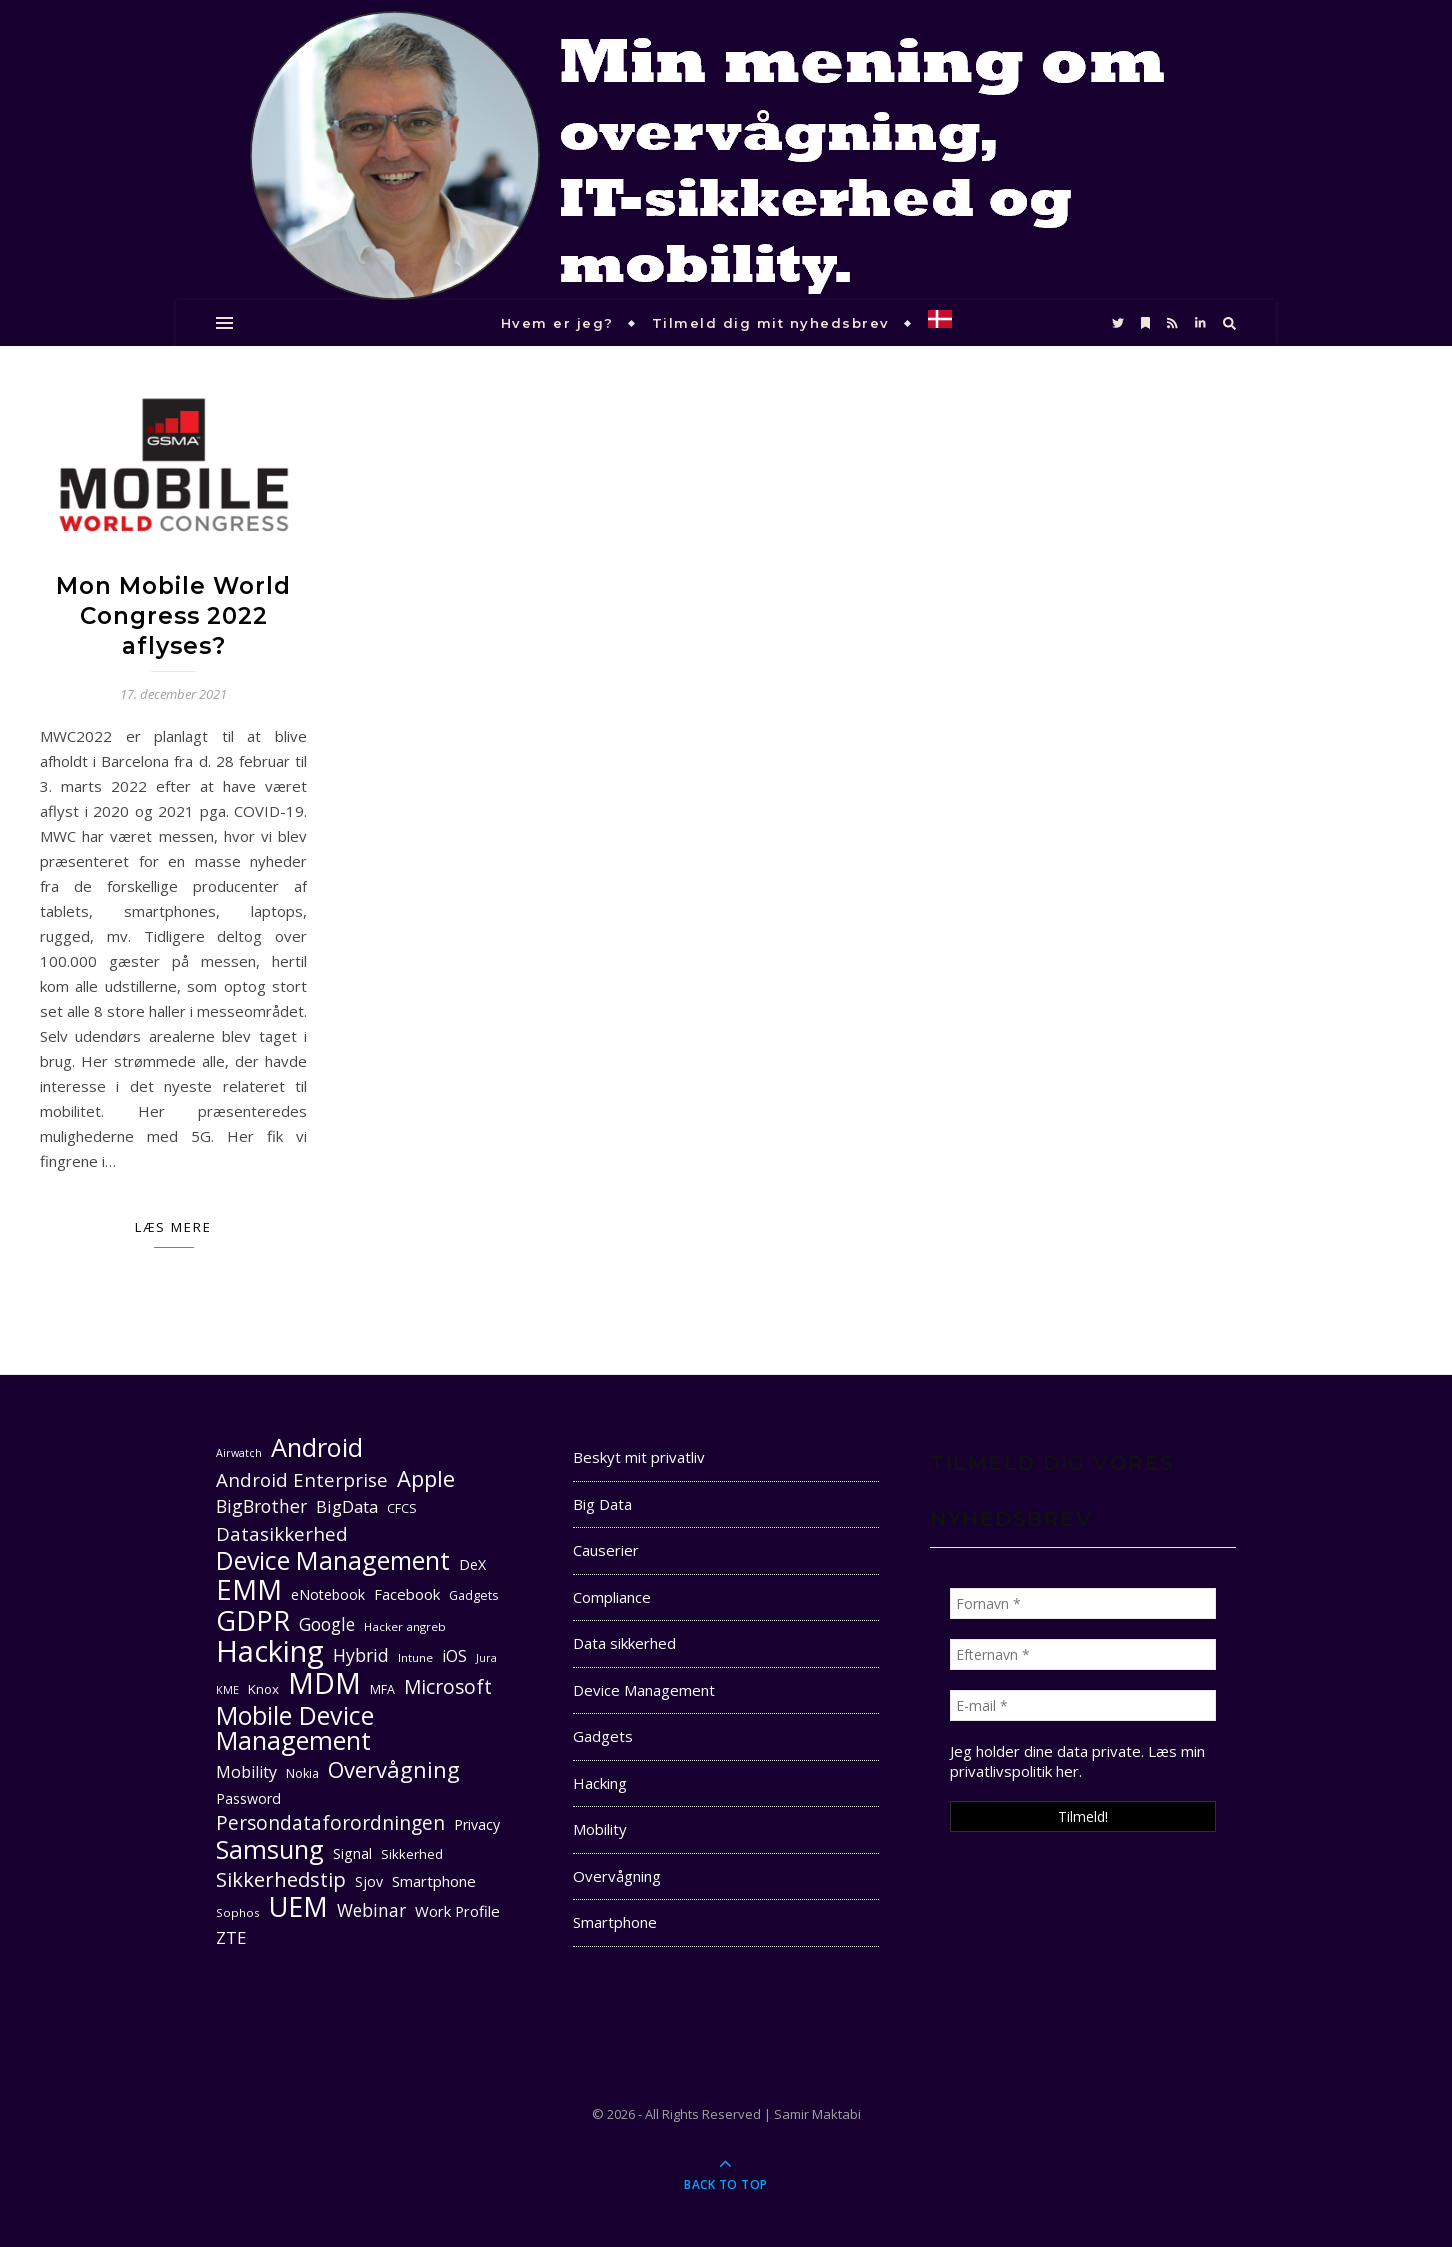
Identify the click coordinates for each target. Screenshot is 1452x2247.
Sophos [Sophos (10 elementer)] (238, 1912)
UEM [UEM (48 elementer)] (298, 1906)
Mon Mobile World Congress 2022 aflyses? (173, 616)
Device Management (644, 1690)
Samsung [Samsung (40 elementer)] (270, 1849)
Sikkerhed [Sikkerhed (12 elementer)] (412, 1854)
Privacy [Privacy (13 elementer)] (477, 1824)
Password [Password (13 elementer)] (248, 1798)
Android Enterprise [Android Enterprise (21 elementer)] (302, 1479)
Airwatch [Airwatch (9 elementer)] (239, 1453)
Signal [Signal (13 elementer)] (352, 1853)
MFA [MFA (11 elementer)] (382, 1689)
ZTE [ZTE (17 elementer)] (231, 1937)
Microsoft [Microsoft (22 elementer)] (448, 1687)
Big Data (602, 1504)
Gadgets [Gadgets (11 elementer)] (473, 1595)
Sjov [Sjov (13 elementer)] (369, 1881)
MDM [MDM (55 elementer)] (324, 1683)
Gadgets (603, 1736)
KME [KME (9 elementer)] (227, 1690)
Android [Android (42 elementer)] (317, 1447)
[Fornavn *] (1083, 1603)
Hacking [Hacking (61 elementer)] (270, 1651)
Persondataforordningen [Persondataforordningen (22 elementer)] (330, 1823)
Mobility (600, 1829)
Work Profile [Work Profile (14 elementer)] (457, 1911)
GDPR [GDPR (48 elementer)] (253, 1620)
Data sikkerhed (624, 1643)
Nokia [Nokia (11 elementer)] (302, 1773)
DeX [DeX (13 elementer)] (472, 1564)
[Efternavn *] (1083, 1654)
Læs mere (173, 1227)
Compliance (612, 1597)
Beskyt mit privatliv (639, 1457)
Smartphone (615, 1922)
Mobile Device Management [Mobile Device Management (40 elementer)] (295, 1728)
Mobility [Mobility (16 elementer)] (246, 1772)
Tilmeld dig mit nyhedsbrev (771, 323)
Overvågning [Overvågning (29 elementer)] (394, 1769)
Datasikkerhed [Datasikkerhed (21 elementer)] (282, 1533)
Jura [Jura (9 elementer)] (486, 1658)
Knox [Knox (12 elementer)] (263, 1689)
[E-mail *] (1083, 1705)
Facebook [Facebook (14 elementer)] (407, 1594)
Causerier (606, 1550)
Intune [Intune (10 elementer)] (415, 1657)
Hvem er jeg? (557, 323)
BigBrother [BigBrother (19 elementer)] (261, 1506)
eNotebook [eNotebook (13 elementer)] (328, 1594)
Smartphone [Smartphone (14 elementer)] (434, 1881)
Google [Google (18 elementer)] (327, 1624)
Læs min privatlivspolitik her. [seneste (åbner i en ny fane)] (1077, 1761)
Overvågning (617, 1876)
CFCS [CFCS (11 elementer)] (402, 1508)
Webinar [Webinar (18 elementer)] (371, 1910)
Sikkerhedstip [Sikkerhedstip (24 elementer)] (281, 1879)
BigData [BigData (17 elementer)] (347, 1506)
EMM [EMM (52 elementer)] (249, 1589)
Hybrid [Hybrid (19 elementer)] (361, 1655)
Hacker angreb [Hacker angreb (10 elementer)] (405, 1626)
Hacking (600, 1783)
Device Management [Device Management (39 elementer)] (333, 1560)
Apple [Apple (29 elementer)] (426, 1478)
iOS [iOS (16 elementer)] (454, 1656)
